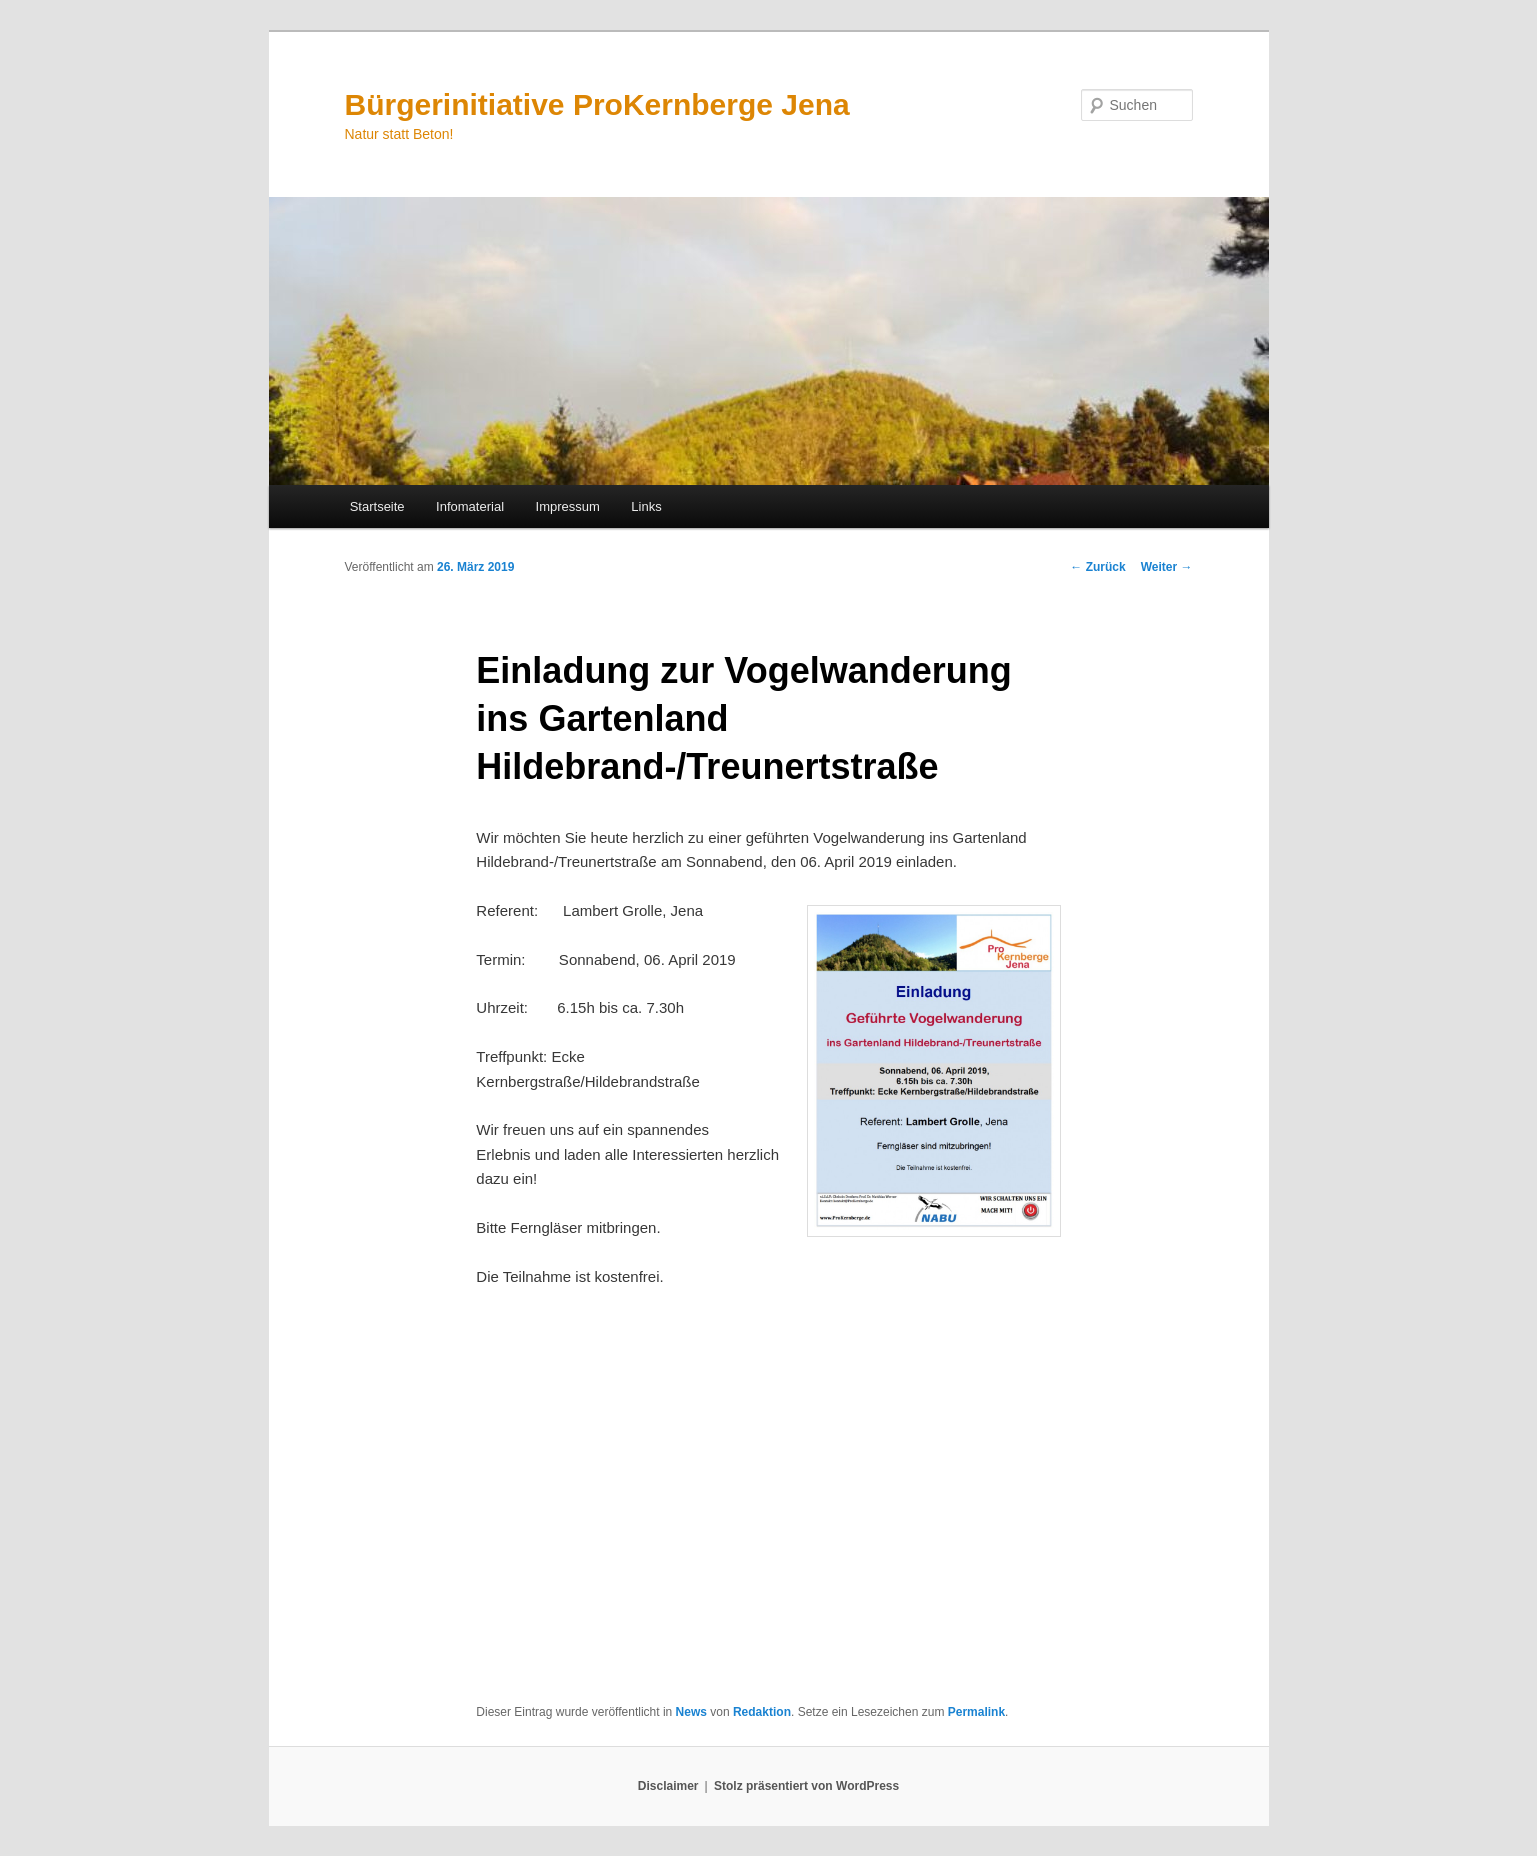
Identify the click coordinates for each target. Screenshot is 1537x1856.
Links (646, 506)
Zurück (1097, 567)
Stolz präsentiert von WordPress (806, 1786)
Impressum (568, 506)
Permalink (976, 1712)
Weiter (1167, 567)
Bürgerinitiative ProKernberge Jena (597, 104)
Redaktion (762, 1712)
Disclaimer (668, 1786)
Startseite (377, 506)
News (691, 1712)
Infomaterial (470, 506)
